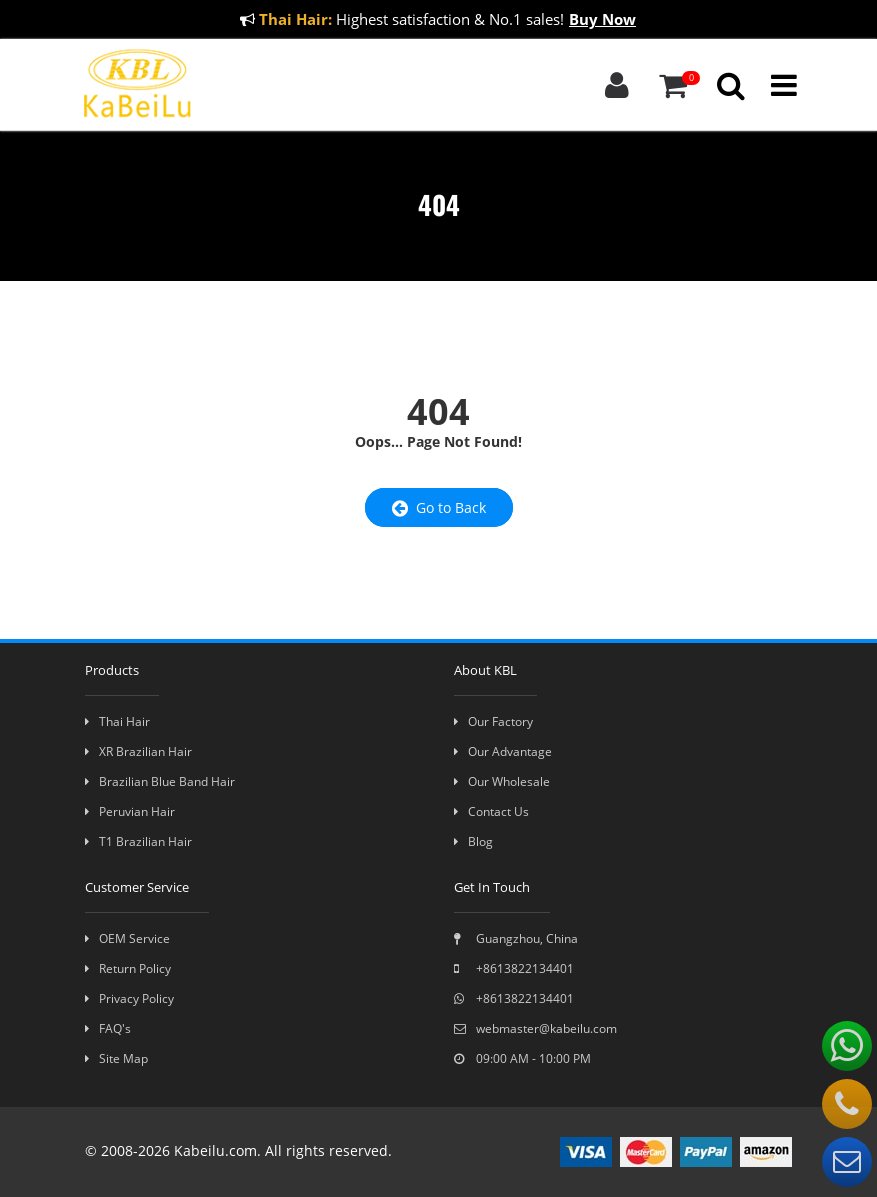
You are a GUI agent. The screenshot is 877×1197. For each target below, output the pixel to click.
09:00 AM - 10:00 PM (522, 1058)
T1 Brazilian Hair (138, 841)
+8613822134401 (514, 968)
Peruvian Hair (130, 811)
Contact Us (491, 811)
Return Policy (128, 968)
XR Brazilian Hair (138, 751)
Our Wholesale (502, 781)
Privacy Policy (129, 998)
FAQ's (108, 1028)
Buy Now (602, 19)
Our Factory (493, 721)
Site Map (116, 1058)
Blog (473, 841)
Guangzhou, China (516, 938)
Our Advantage (503, 751)
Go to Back (439, 507)
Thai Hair (117, 721)
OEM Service (127, 938)
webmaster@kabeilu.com (535, 1028)
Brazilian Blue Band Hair (160, 781)
